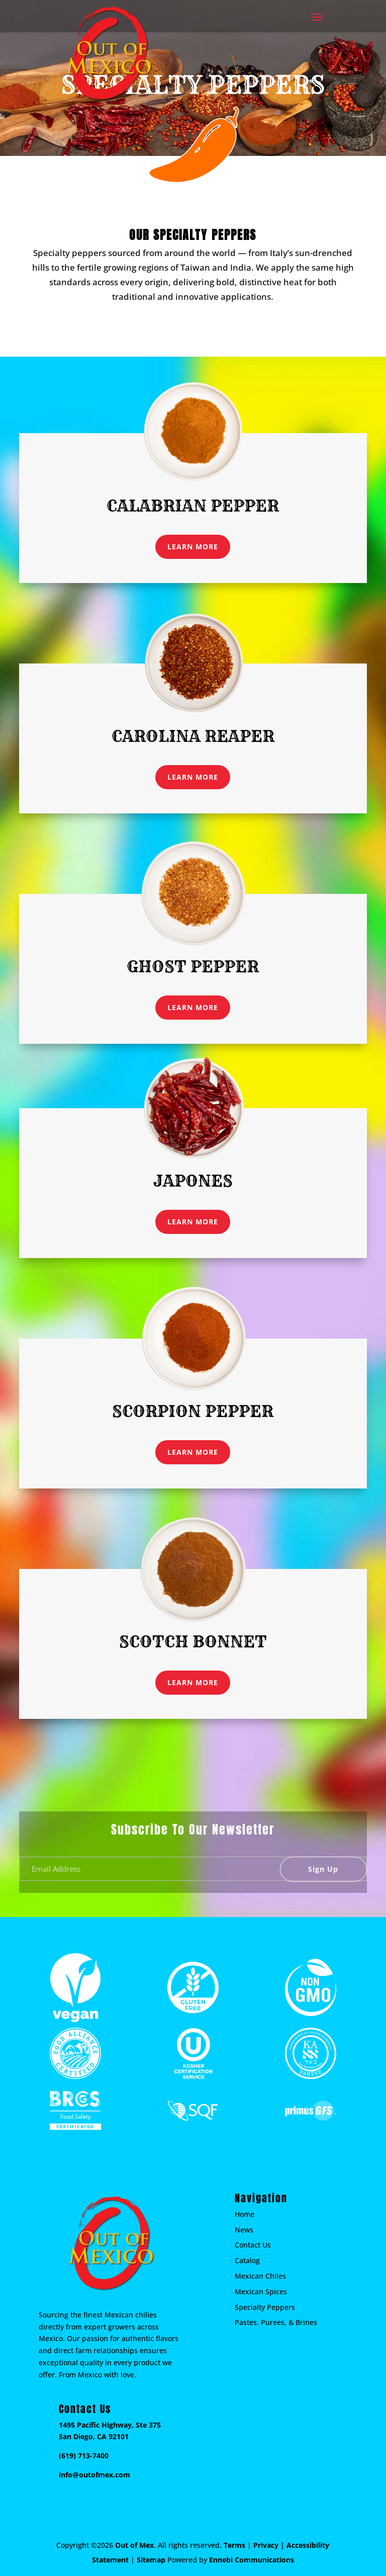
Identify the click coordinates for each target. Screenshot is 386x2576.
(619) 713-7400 (84, 2455)
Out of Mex (134, 2545)
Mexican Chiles (260, 2276)
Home (244, 2214)
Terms (234, 2545)
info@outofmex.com (94, 2474)
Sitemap (151, 2559)
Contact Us (253, 2245)
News (244, 2229)
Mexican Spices (261, 2291)
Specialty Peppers (265, 2307)
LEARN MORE (192, 546)
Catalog (247, 2260)
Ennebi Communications (251, 2559)
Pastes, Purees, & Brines (276, 2322)
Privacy (265, 2545)
